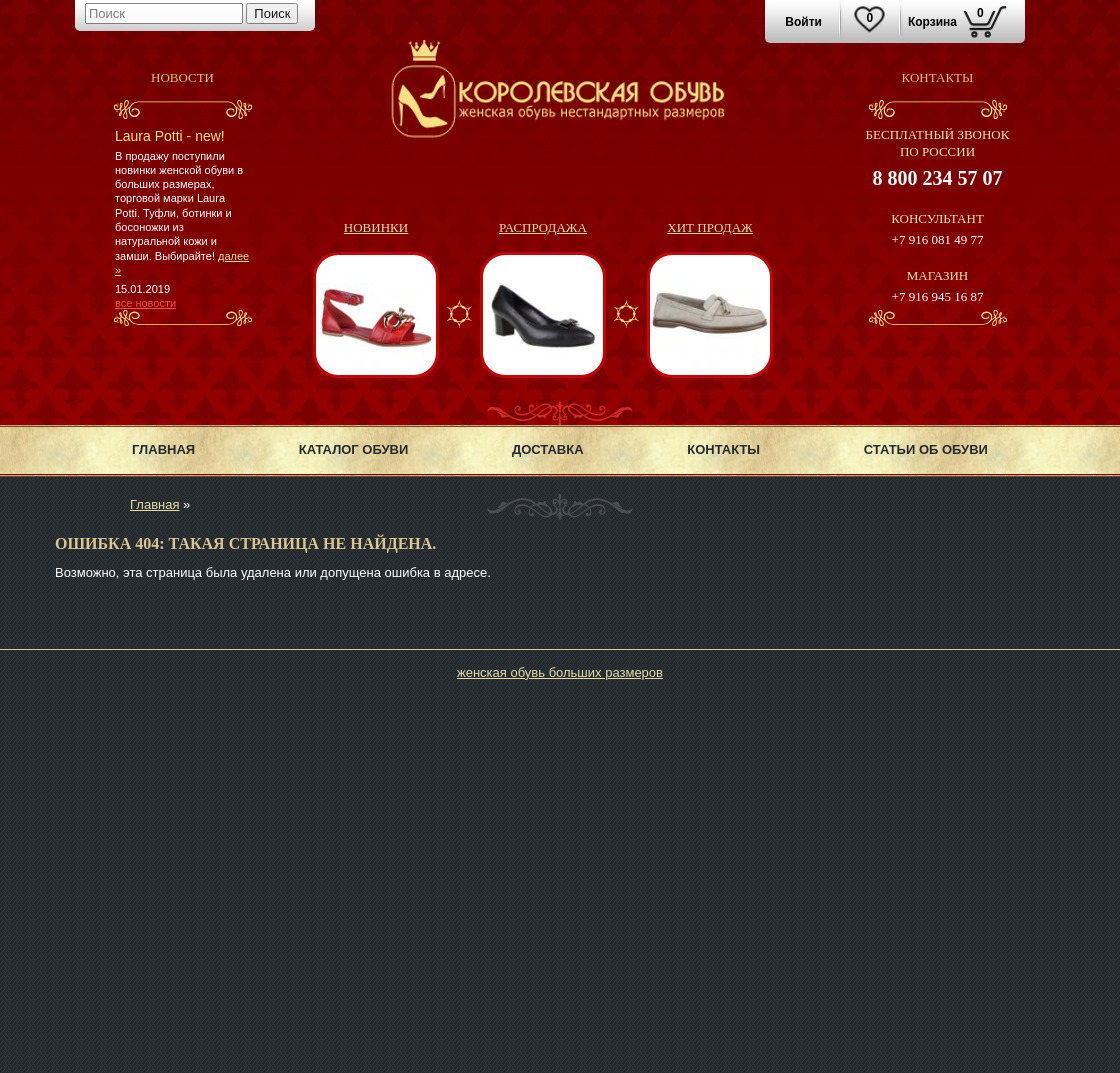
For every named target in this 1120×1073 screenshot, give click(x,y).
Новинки (376, 227)
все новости (145, 303)
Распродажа (543, 227)
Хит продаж (709, 227)
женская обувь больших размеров (560, 672)
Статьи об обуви (926, 449)
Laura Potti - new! (170, 136)
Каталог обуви (354, 449)
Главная (163, 449)
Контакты (723, 449)
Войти (803, 22)
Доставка (548, 449)
